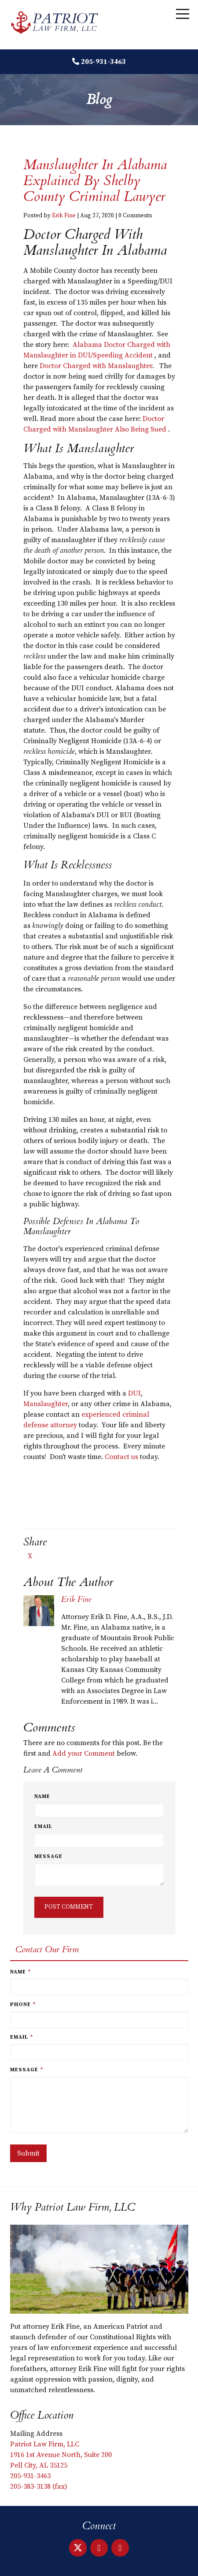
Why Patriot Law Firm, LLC (72, 2207)
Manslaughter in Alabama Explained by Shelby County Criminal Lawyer (95, 180)
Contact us (120, 1456)
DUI (134, 1393)
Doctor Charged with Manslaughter (96, 365)
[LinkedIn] (99, 2548)
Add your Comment (83, 1753)
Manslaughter (45, 1404)
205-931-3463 (103, 61)
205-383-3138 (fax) (38, 2486)
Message (48, 1856)
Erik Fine (64, 216)
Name (42, 1796)
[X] (78, 2548)
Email (43, 1826)
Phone (23, 2004)
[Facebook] (120, 2548)
